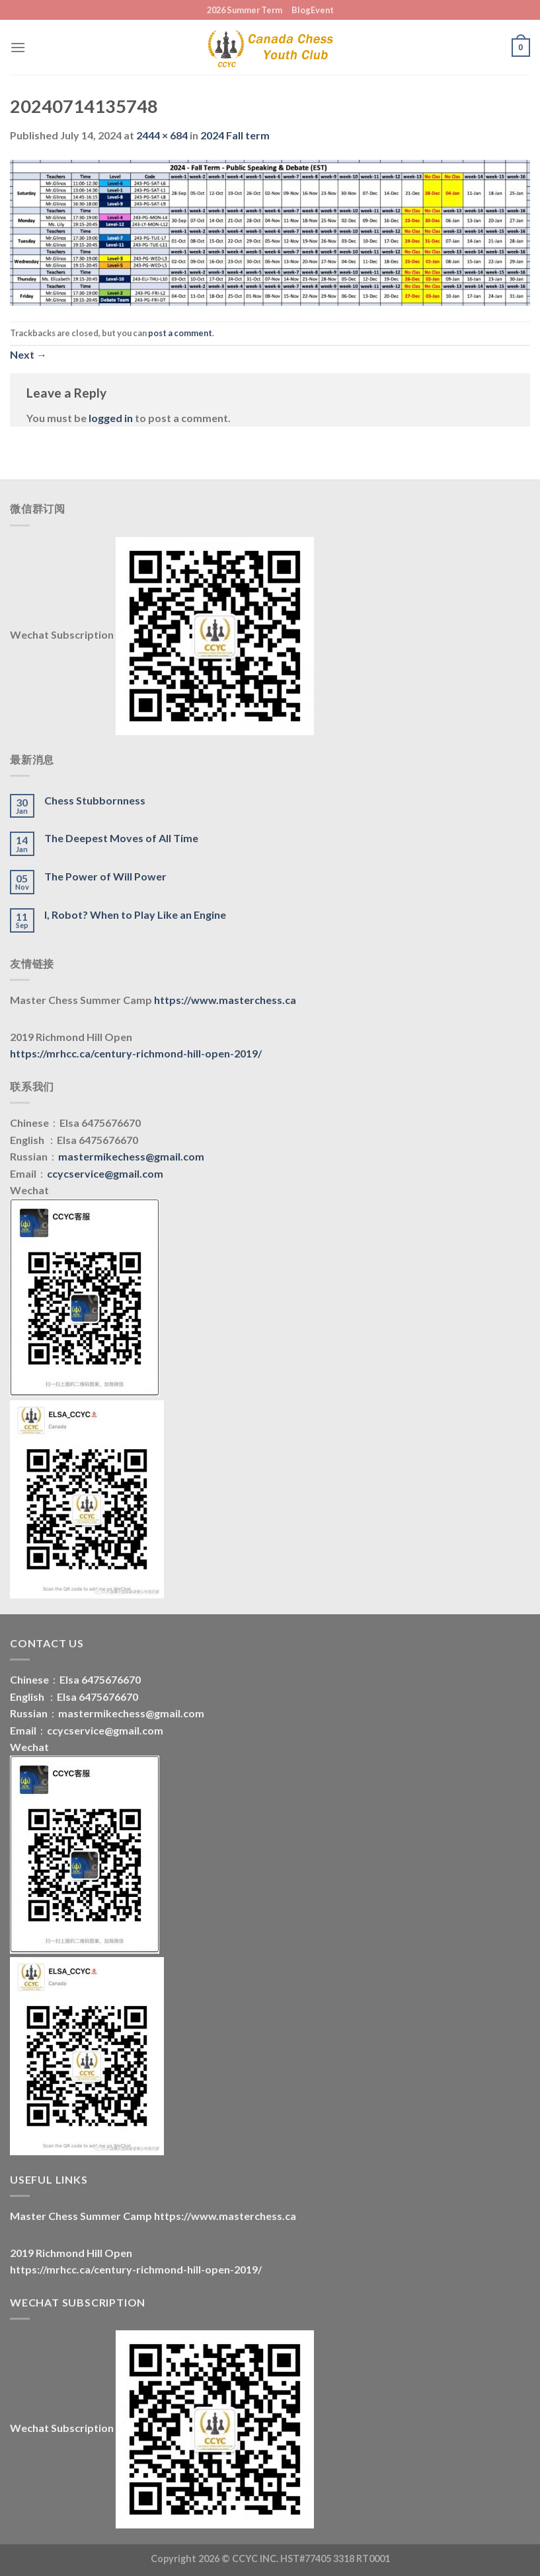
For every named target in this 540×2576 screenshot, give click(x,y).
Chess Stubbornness (94, 800)
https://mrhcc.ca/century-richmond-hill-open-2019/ (136, 1053)
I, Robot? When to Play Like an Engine (135, 914)
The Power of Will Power (105, 876)
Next (28, 354)
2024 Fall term (235, 135)
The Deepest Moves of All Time (121, 838)
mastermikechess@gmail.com (131, 1156)
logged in (111, 417)
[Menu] (18, 47)
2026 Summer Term (244, 10)
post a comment (180, 333)
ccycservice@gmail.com (105, 1173)
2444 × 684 (162, 135)
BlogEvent (312, 10)
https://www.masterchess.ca (225, 999)
